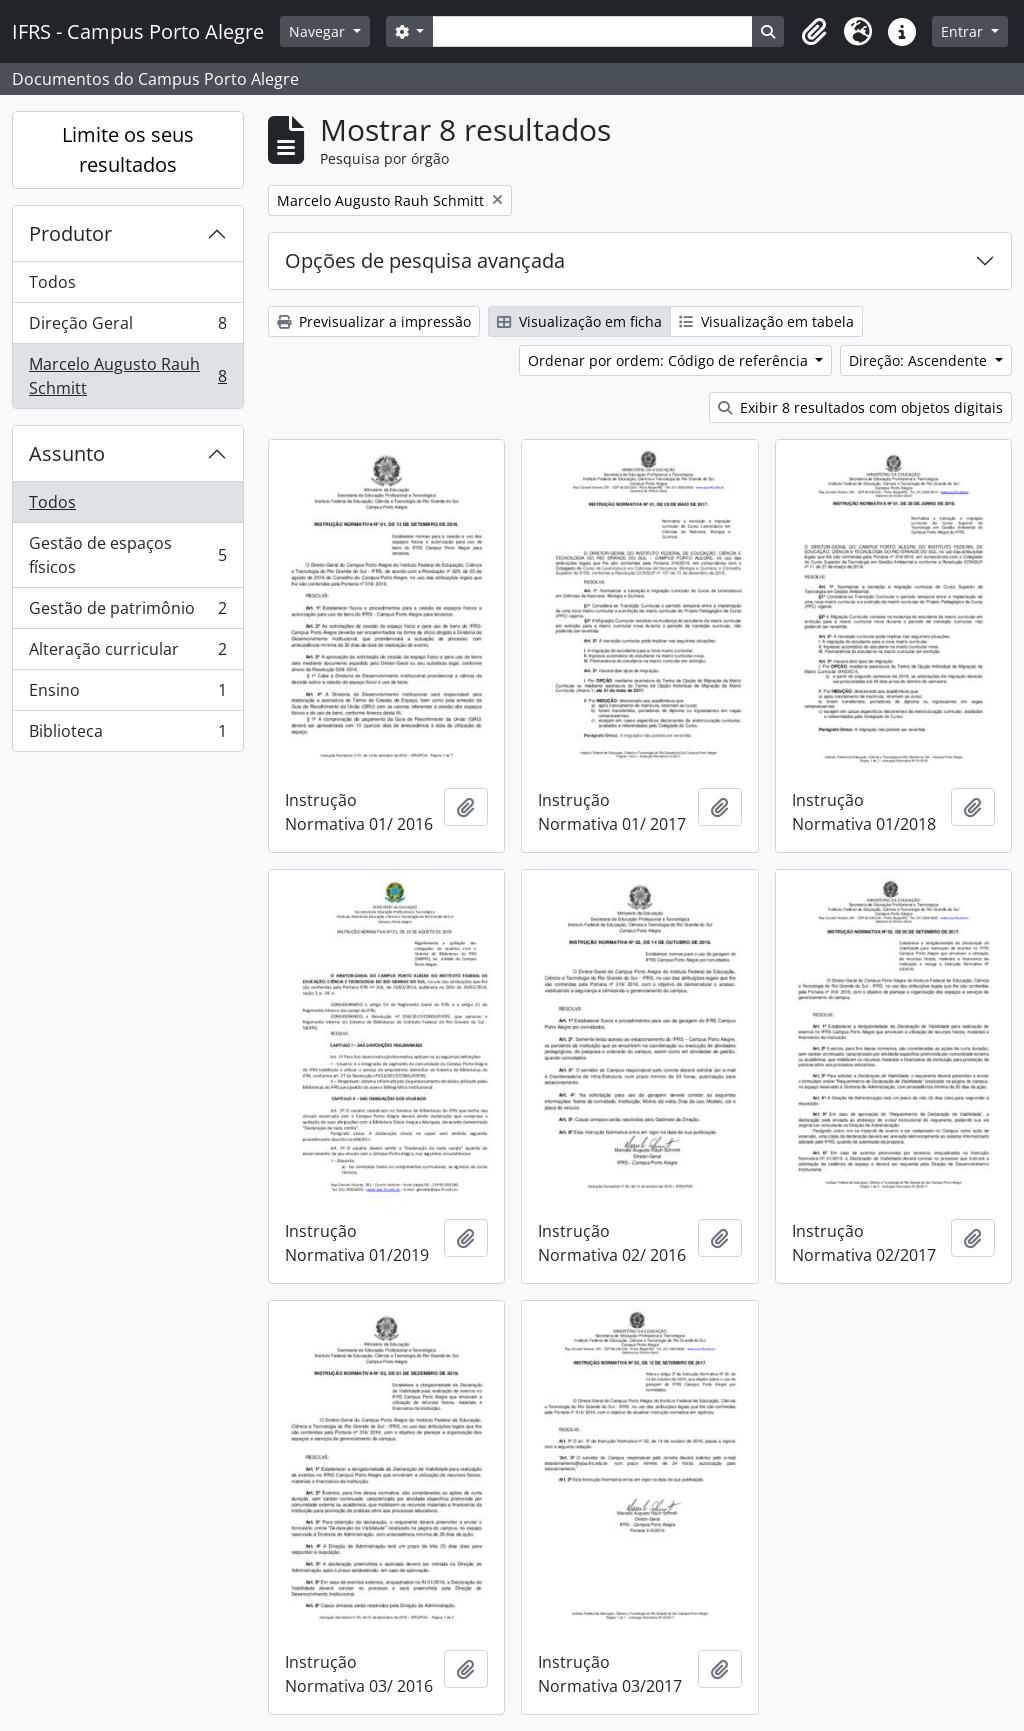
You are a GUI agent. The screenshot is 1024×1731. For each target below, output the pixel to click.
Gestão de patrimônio (127, 612)
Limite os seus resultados (128, 149)
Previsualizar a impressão (374, 321)
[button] (814, 32)
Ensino (127, 694)
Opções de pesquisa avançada (425, 260)
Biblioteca (127, 735)
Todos (52, 282)
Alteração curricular (127, 653)
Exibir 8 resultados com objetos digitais (860, 407)
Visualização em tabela (766, 321)
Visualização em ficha (579, 321)
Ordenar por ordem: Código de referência (670, 360)
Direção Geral (127, 327)
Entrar (964, 31)
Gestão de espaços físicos (127, 555)
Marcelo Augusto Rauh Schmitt (127, 376)
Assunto (67, 453)
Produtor (70, 233)
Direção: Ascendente (920, 360)
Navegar (319, 31)
